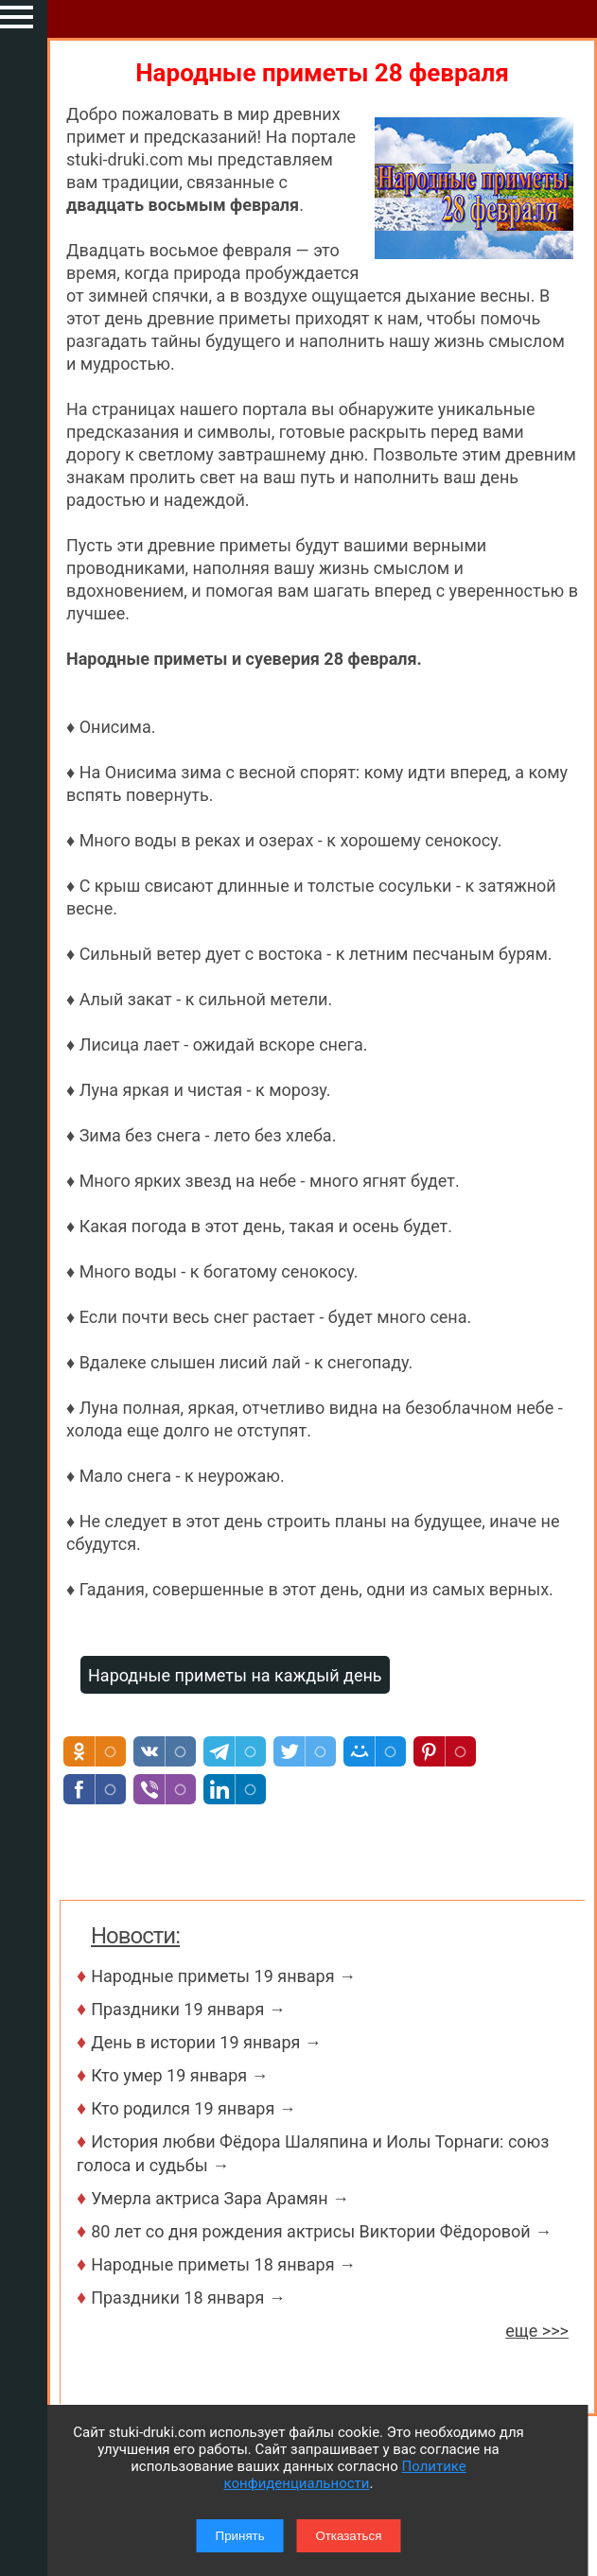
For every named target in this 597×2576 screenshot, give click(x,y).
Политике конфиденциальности (345, 2475)
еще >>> (537, 2331)
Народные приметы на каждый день (235, 1675)
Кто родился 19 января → (193, 2108)
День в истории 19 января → (206, 2042)
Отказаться (348, 2536)
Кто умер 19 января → (179, 2075)
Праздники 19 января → (188, 2009)
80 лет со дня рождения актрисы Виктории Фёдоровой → (321, 2231)
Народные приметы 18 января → (223, 2264)
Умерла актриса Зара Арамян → (220, 2198)
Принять (240, 2536)
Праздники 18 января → (188, 2297)
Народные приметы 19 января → (223, 1976)
